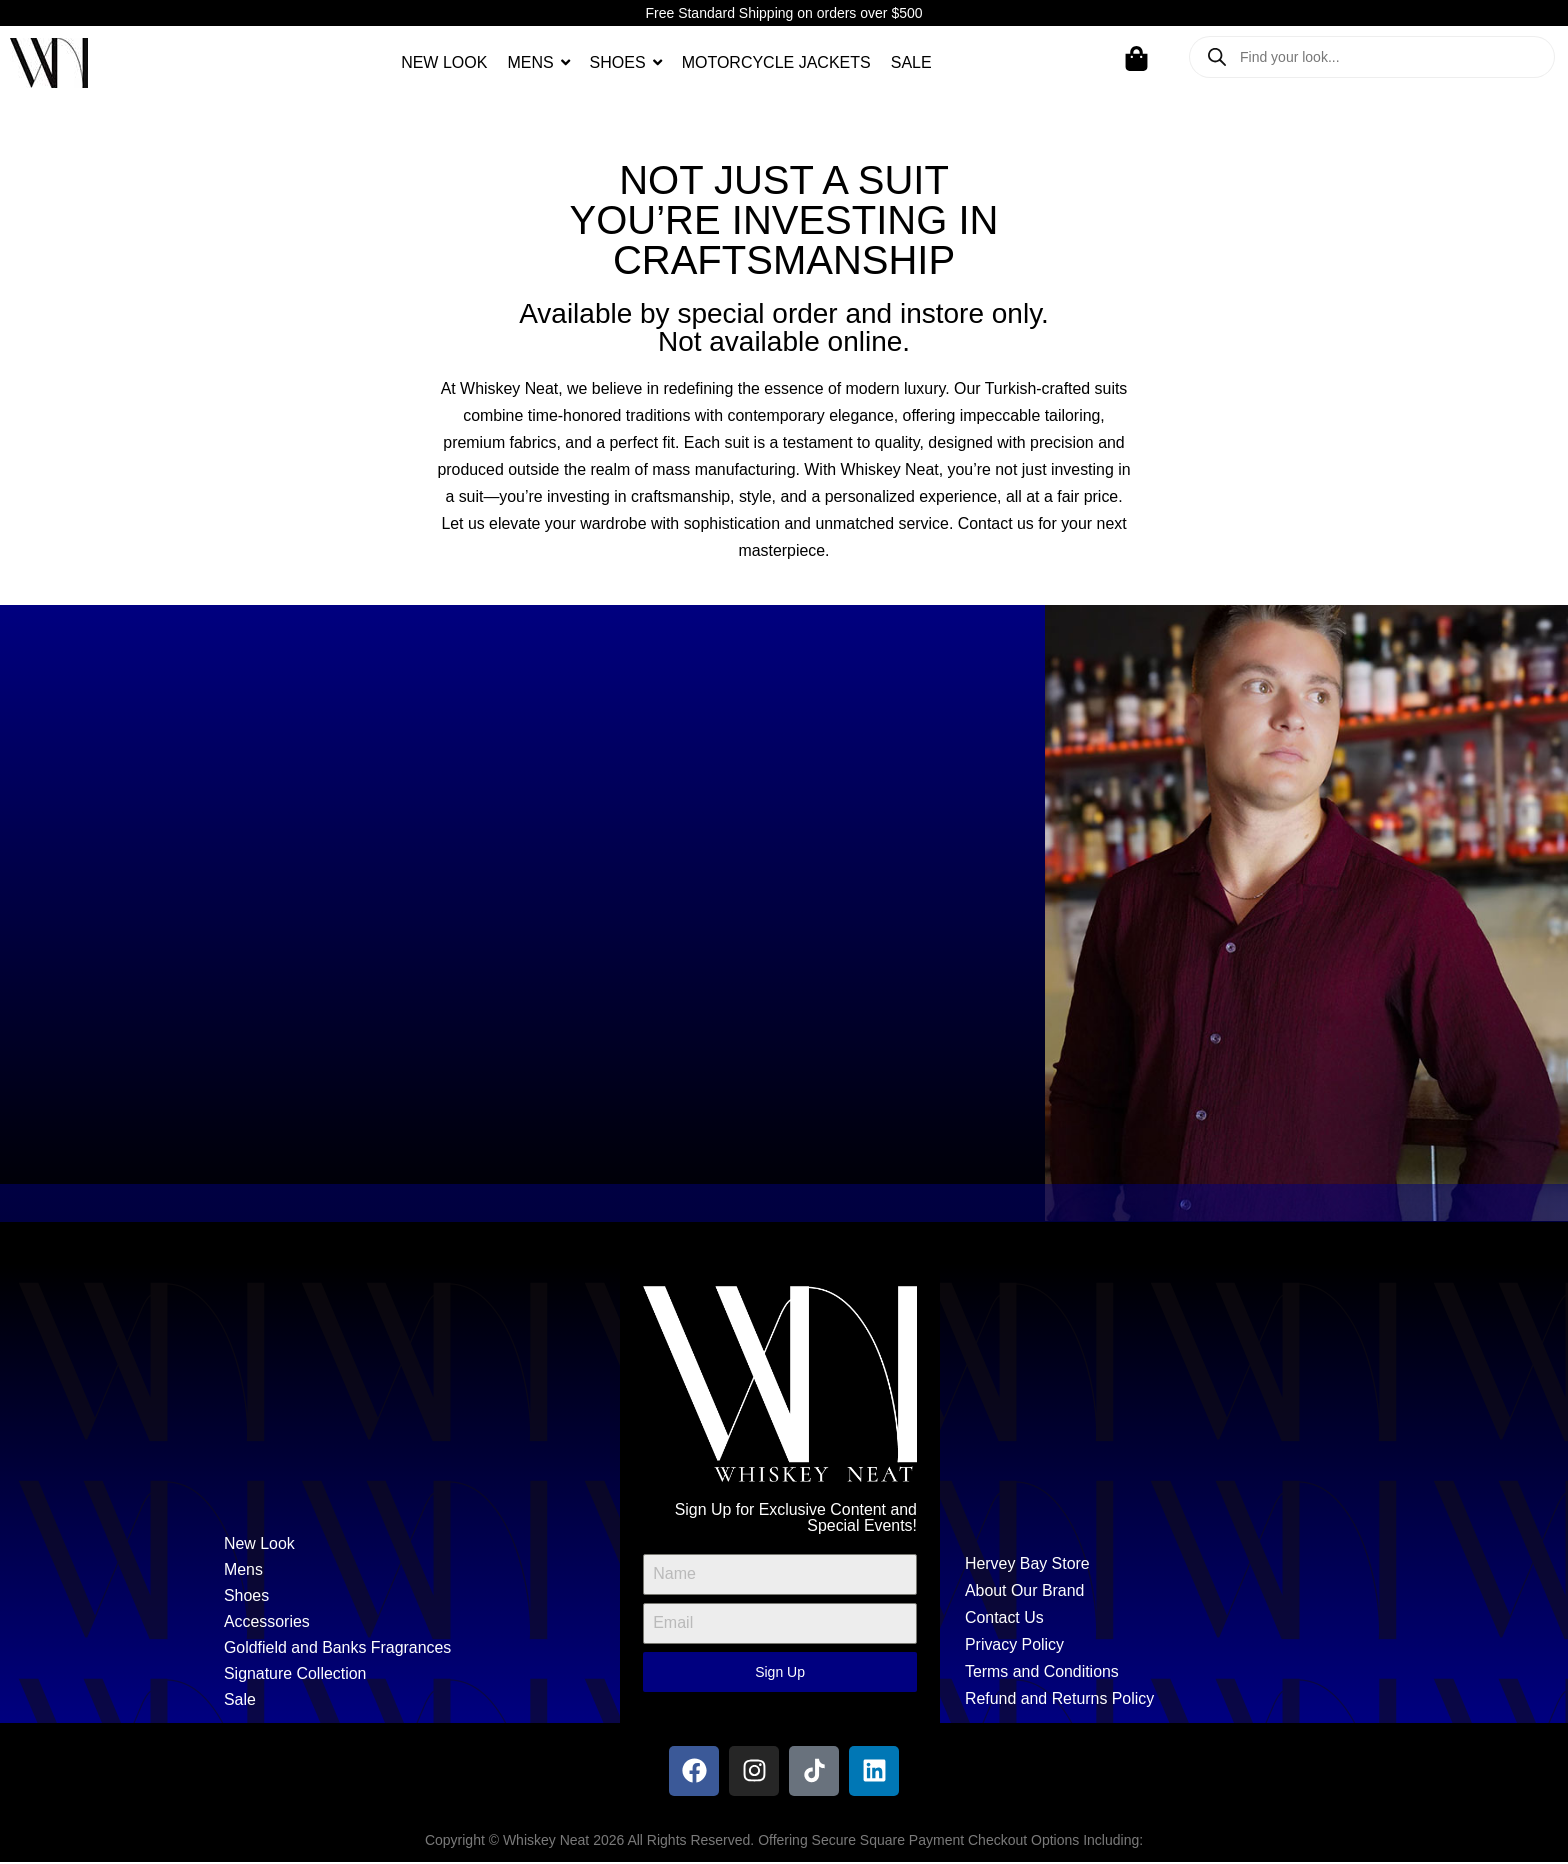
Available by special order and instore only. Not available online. (784, 327)
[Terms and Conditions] (1155, 1673)
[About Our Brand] (1155, 1592)
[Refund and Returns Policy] (1155, 1700)
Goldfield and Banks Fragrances (338, 1649)
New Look (259, 1545)
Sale (240, 1701)
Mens (243, 1571)
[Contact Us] (1155, 1619)
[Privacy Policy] (1155, 1646)
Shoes (246, 1597)
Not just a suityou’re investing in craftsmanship (784, 220)
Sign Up (780, 1673)
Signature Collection (295, 1675)
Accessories (267, 1623)
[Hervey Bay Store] (1155, 1564)
